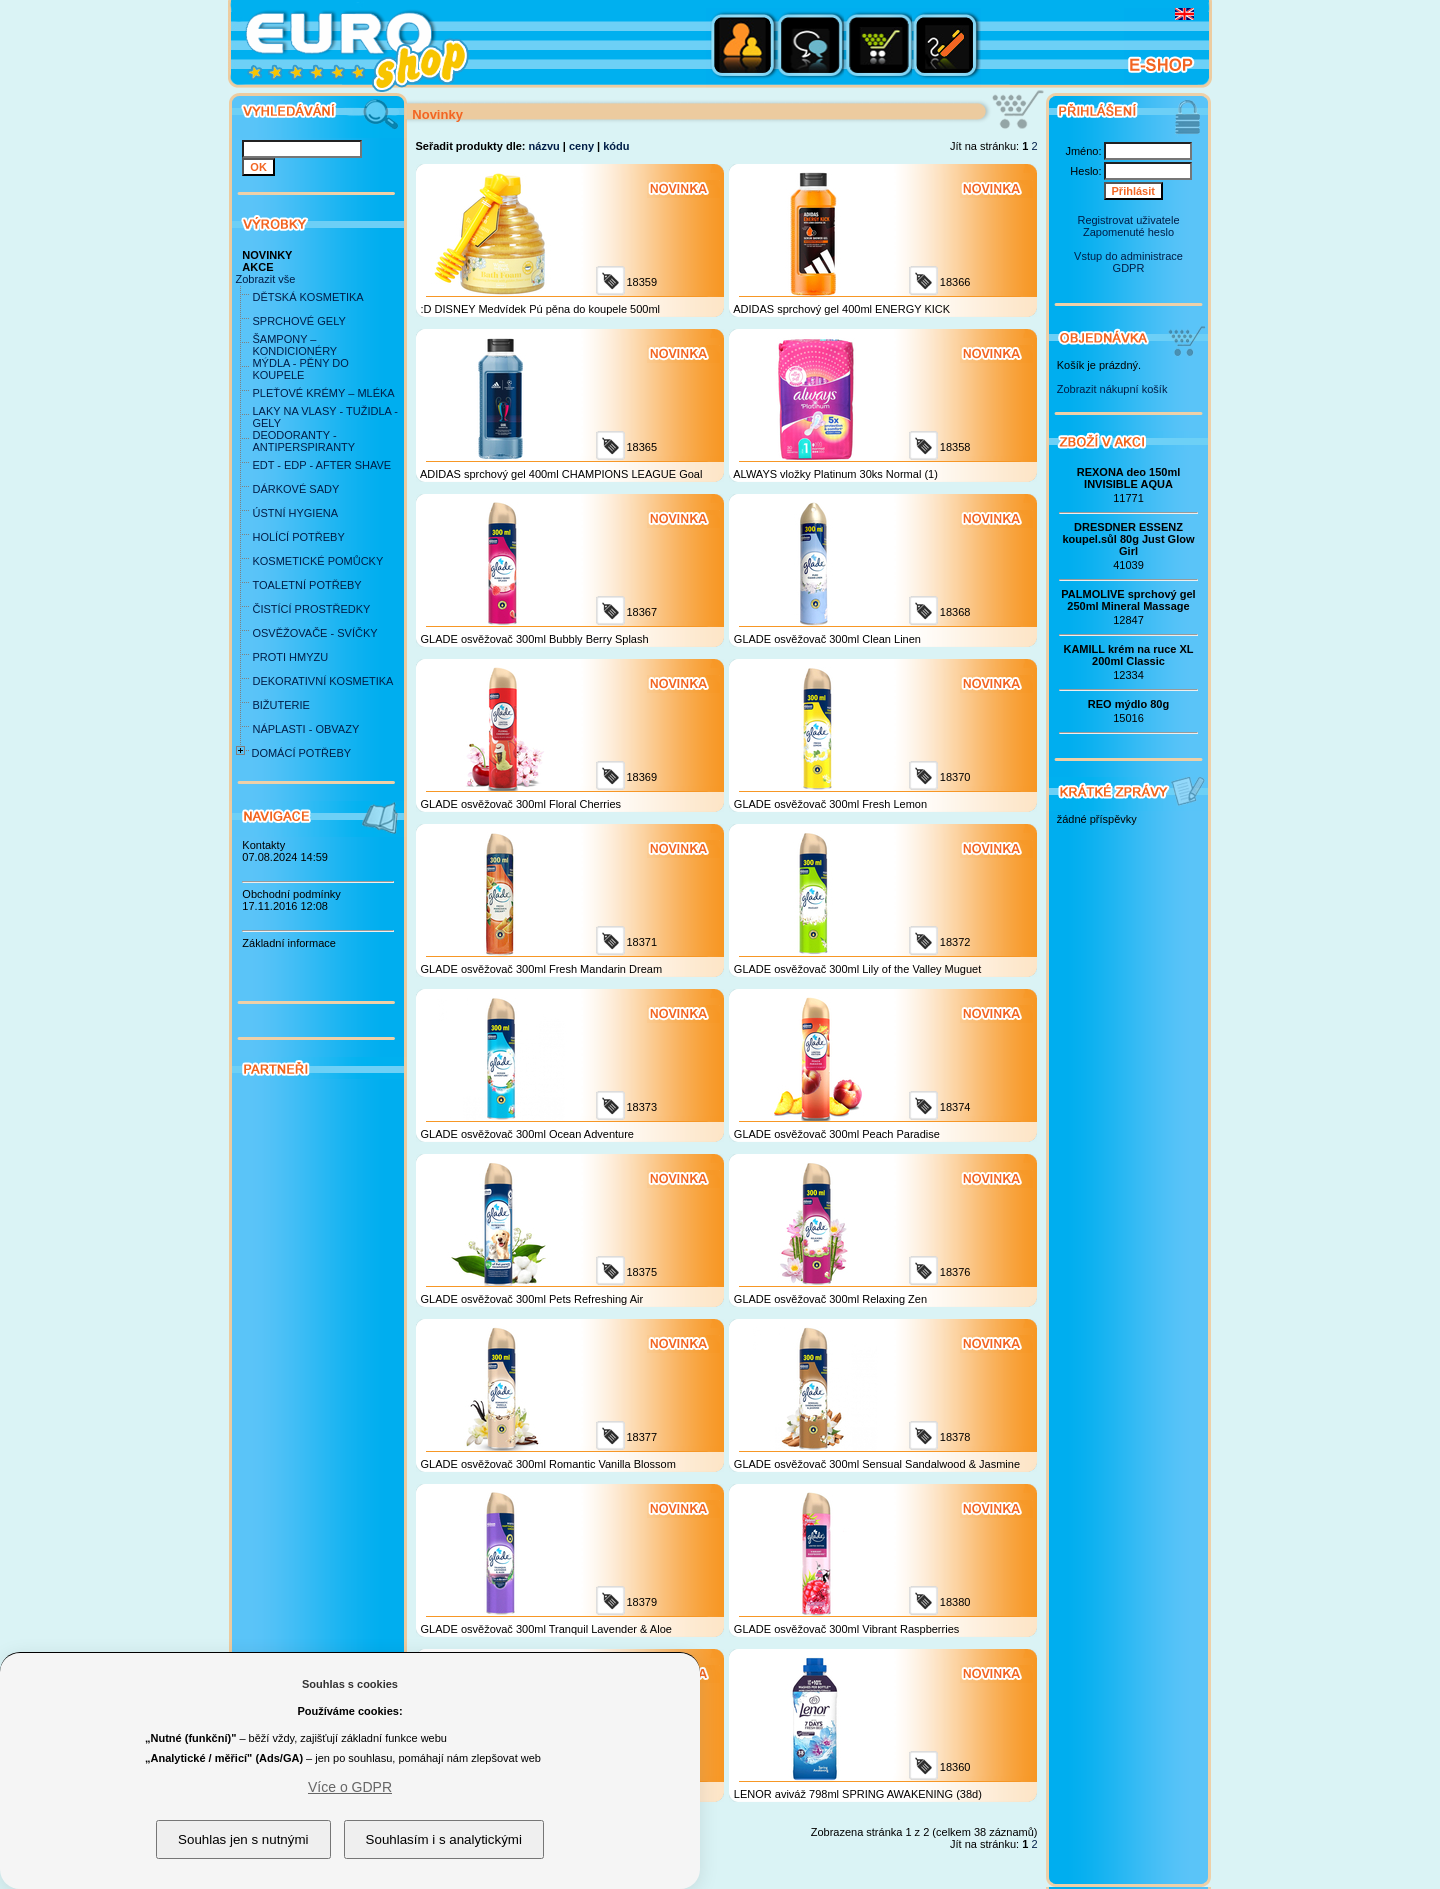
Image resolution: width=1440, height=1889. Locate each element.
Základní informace (289, 943)
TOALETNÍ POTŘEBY (306, 585)
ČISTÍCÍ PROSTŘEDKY (311, 609)
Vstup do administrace (1128, 256)
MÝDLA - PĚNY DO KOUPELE (300, 369)
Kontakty (263, 845)
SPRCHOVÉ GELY (298, 321)
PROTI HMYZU (290, 657)
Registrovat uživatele (1128, 220)
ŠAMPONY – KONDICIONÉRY (294, 345)
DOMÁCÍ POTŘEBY (301, 753)
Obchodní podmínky (291, 894)
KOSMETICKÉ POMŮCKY (317, 561)
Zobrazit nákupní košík (1112, 389)
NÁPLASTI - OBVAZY (305, 729)
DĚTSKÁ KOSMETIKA (307, 297)
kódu (616, 146)
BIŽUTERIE (280, 705)
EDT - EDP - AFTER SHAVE (321, 465)
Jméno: (1083, 151)
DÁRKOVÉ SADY (295, 489)
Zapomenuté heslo (1128, 232)
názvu (544, 146)
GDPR (1129, 268)
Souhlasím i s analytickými (444, 1839)
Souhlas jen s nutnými (243, 1839)
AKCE (257, 267)
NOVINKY (267, 255)
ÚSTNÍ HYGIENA (295, 513)
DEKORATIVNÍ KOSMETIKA (322, 681)
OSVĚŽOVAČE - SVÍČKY (314, 633)
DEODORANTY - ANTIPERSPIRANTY (303, 441)
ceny (581, 146)
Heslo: (1085, 171)
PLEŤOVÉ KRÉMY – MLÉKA (323, 393)
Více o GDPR (350, 1787)
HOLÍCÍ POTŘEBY (298, 537)
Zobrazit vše (265, 279)
